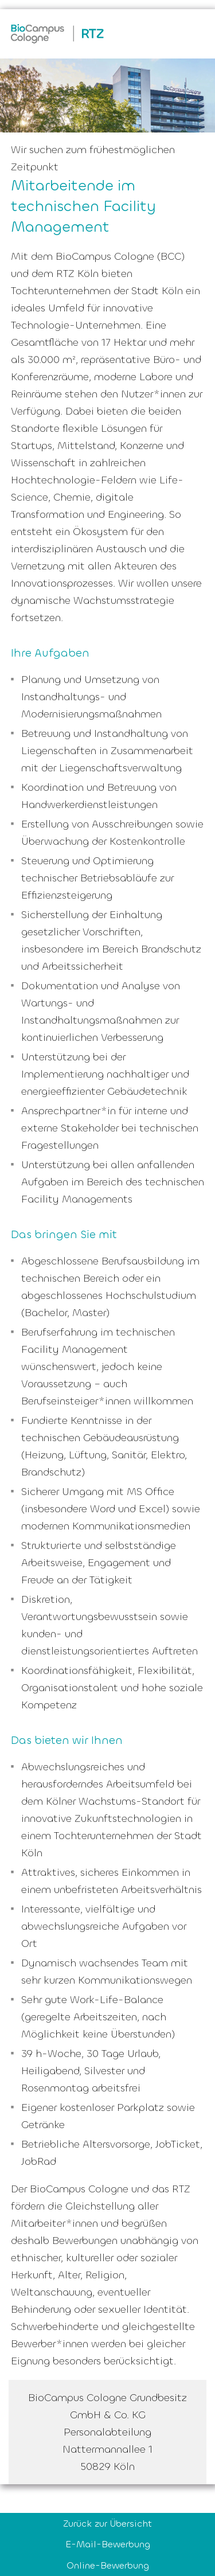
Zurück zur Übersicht (107, 2524)
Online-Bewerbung (108, 2565)
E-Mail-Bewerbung (107, 2544)
